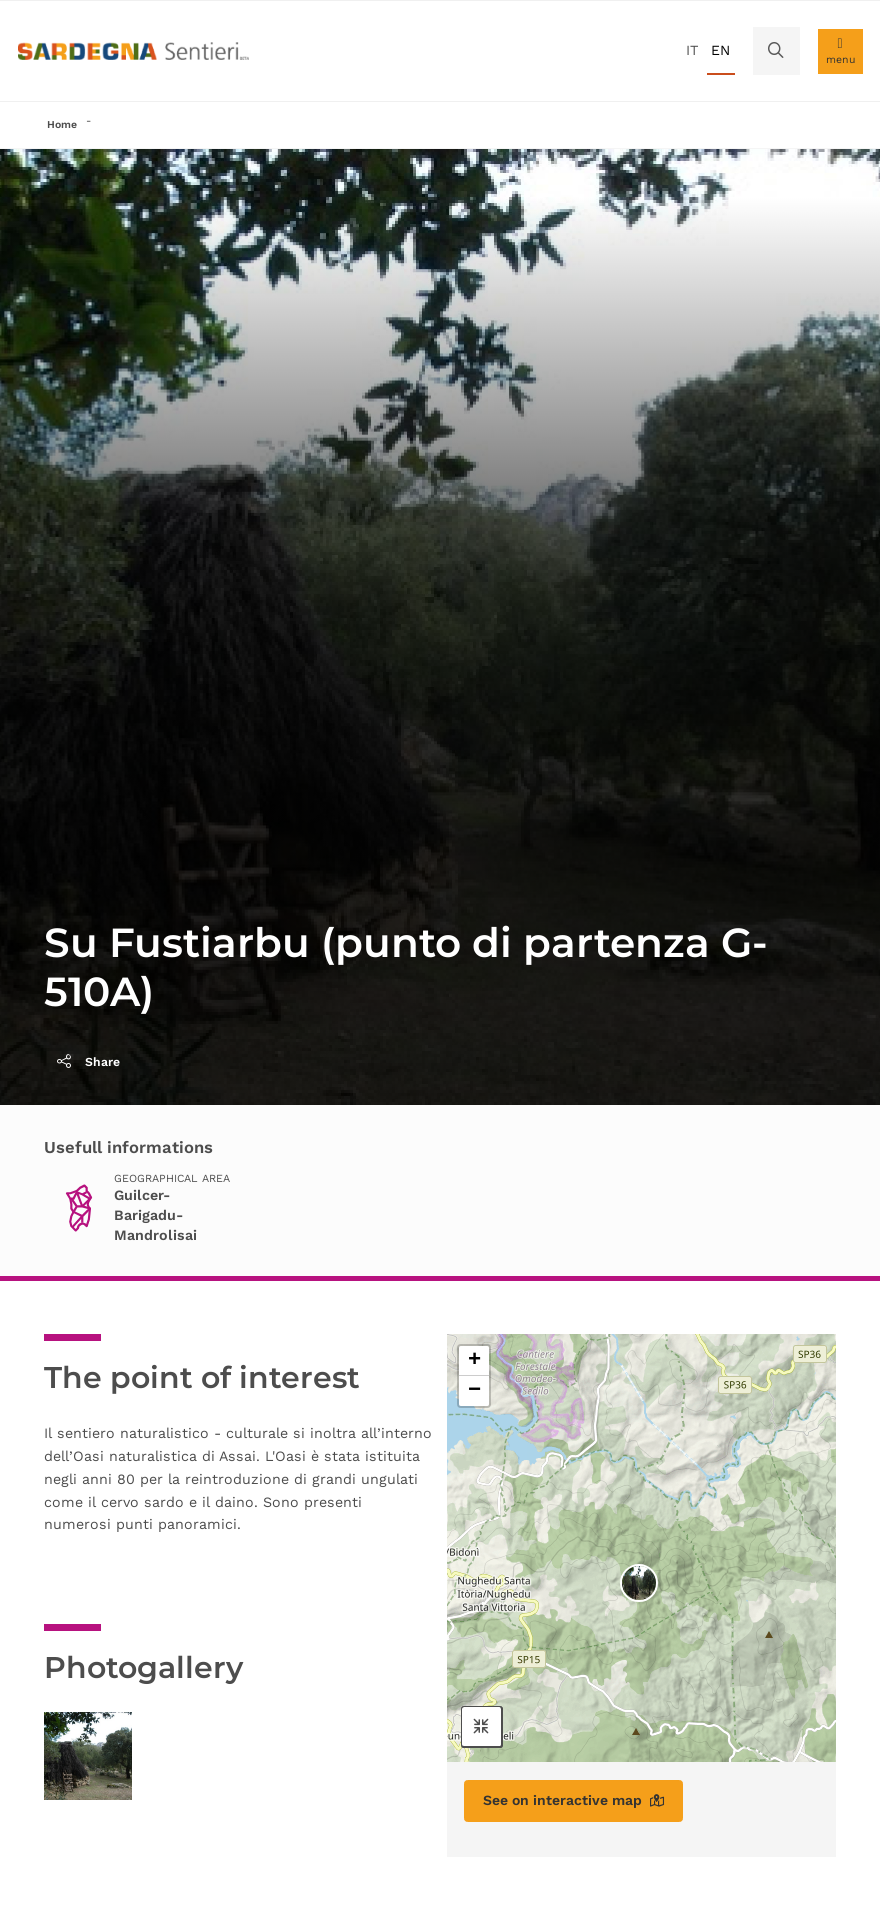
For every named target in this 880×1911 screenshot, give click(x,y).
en (720, 50)
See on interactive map (574, 1800)
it (692, 50)
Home (62, 124)
